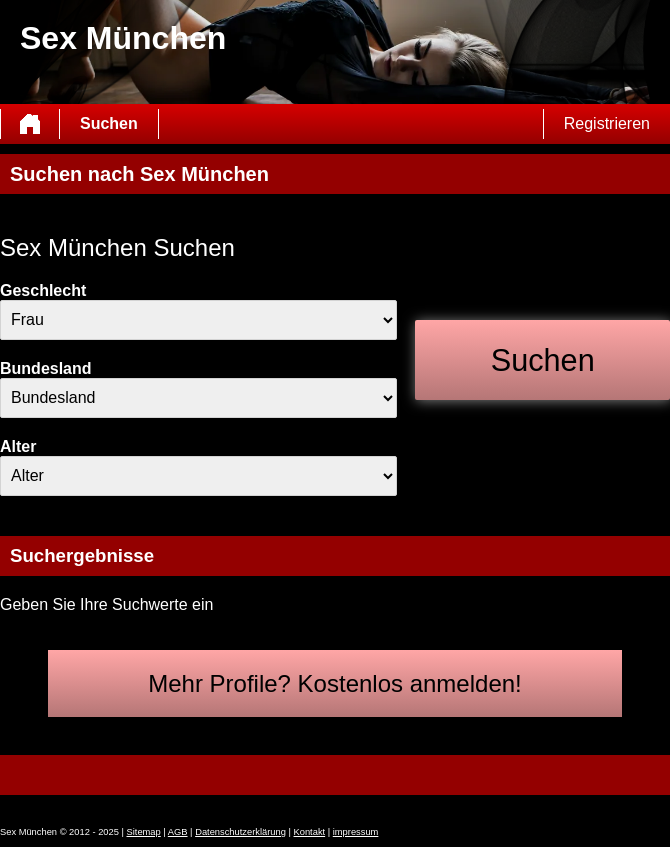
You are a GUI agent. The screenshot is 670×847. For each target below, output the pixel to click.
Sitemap (144, 832)
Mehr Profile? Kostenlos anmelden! (335, 683)
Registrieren (607, 123)
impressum (356, 832)
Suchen (109, 123)
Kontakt (310, 832)
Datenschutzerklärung (240, 832)
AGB (178, 832)
